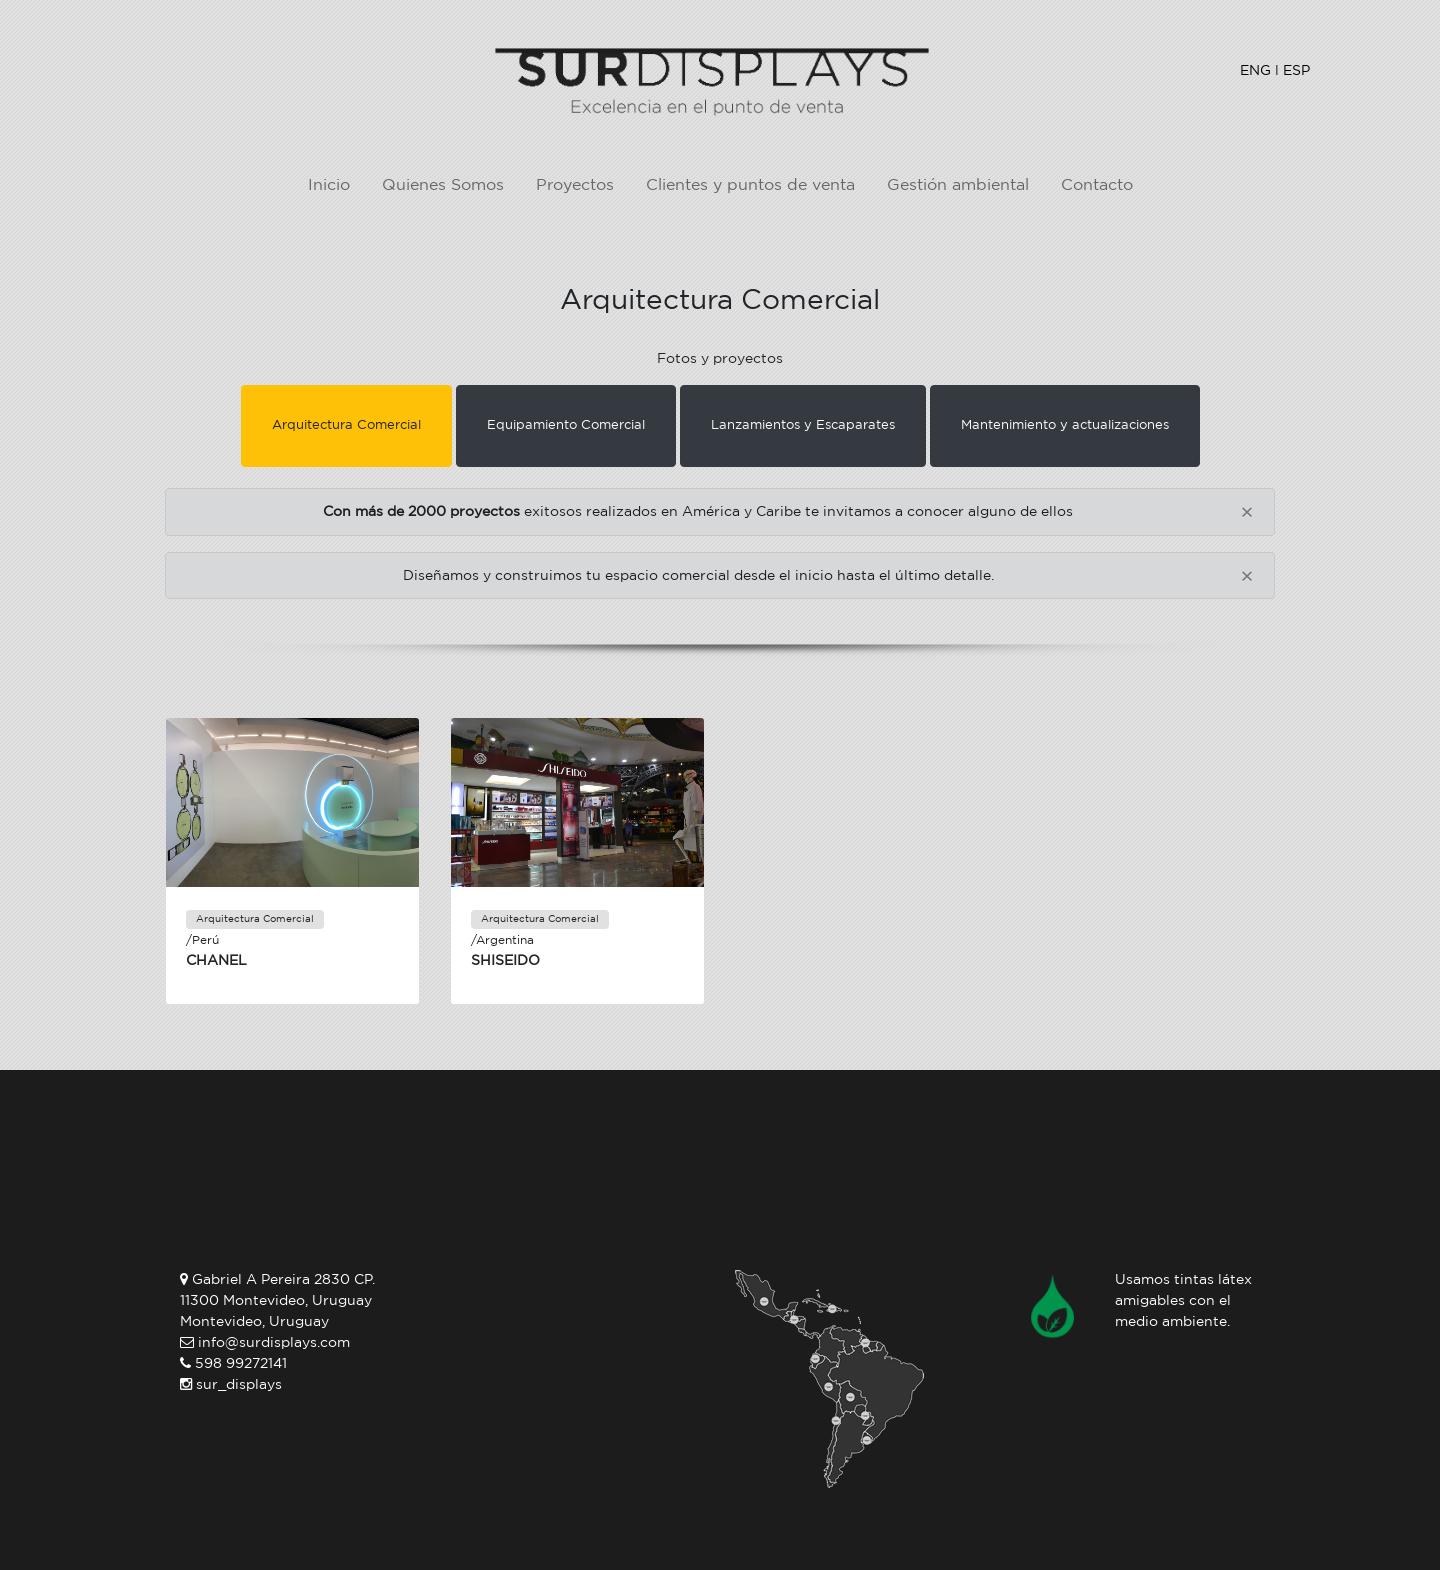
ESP (1296, 70)
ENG (1255, 70)
